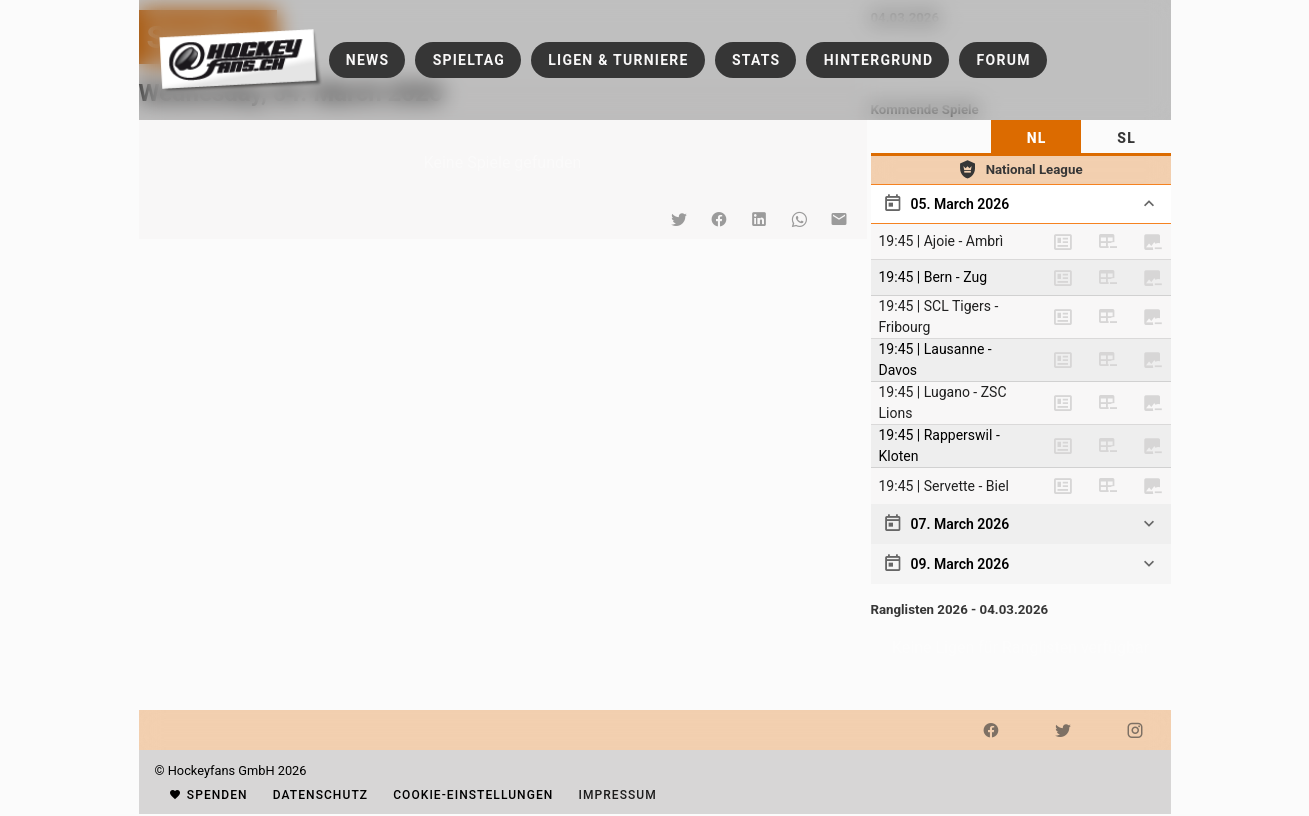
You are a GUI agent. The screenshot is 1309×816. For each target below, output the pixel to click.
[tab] (1036, 138)
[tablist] (1021, 138)
